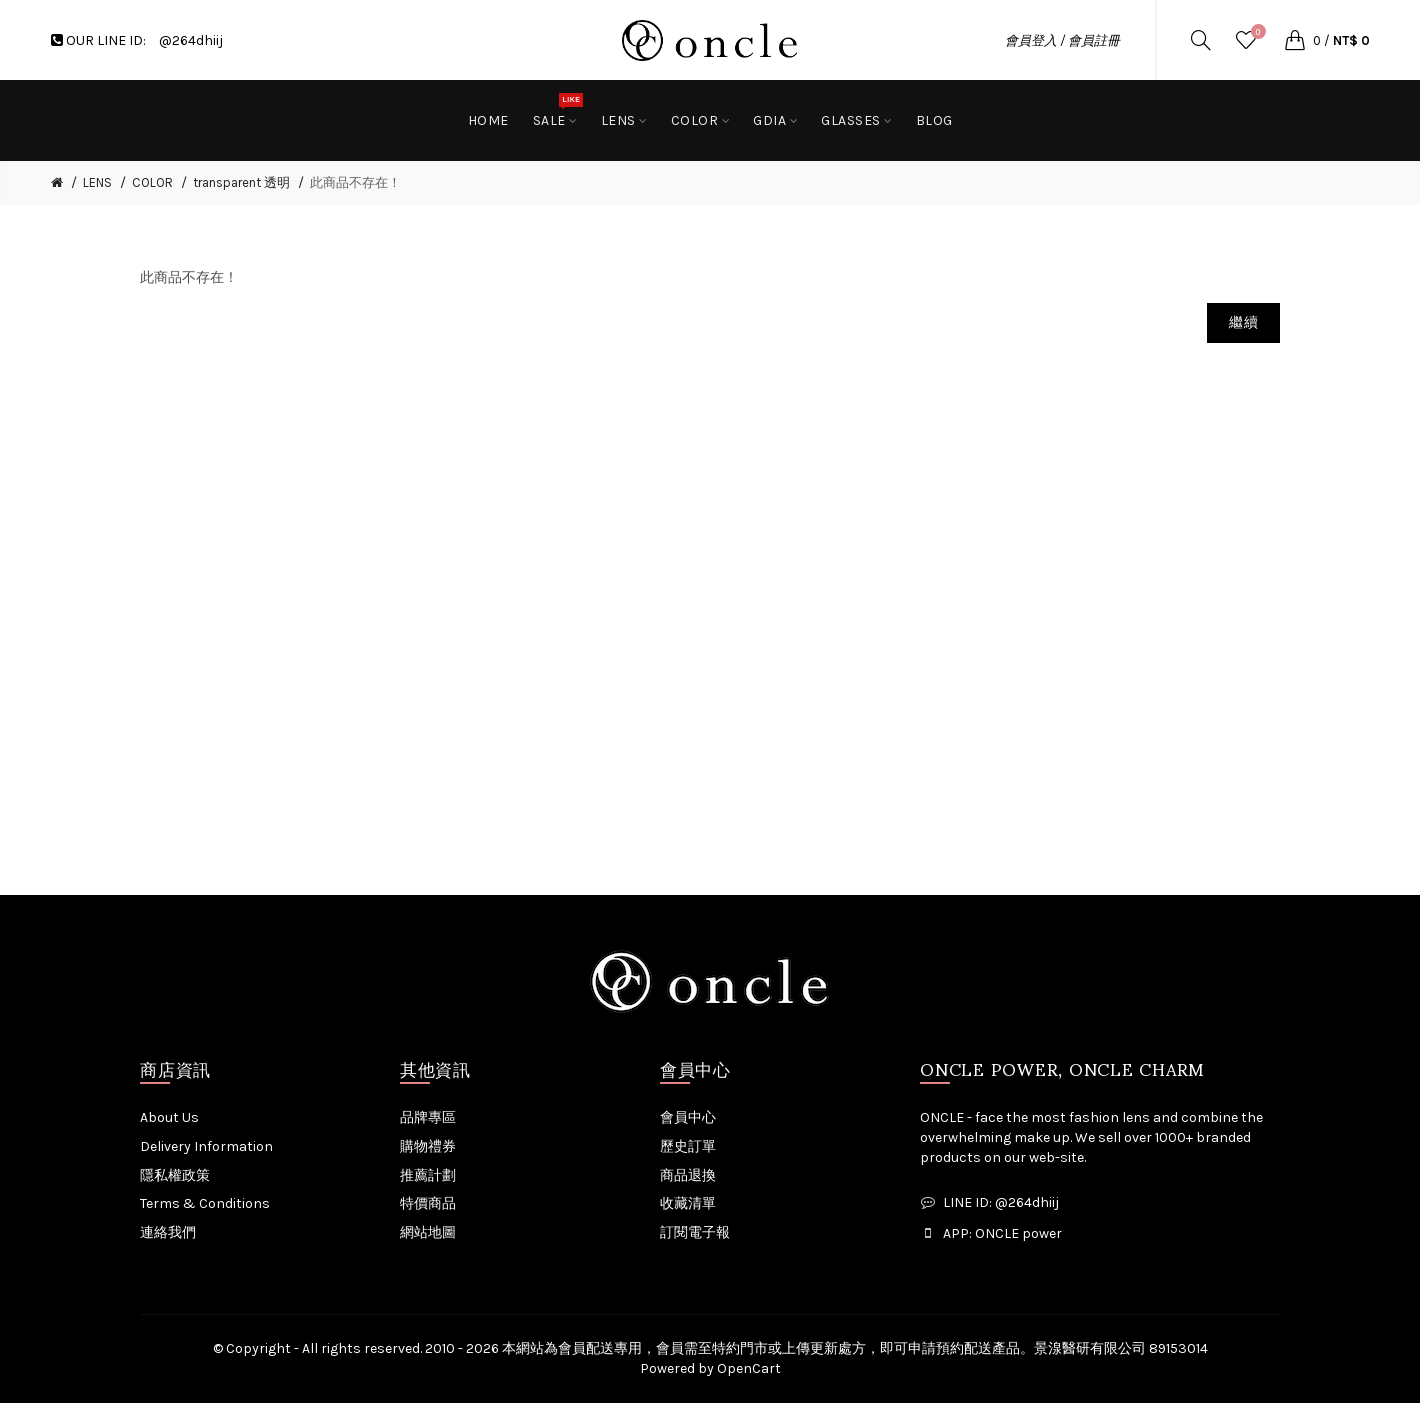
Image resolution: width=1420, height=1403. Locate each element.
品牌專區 (428, 1117)
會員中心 (688, 1117)
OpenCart (749, 1368)
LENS (97, 182)
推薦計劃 (428, 1175)
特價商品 (428, 1203)
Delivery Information (206, 1146)
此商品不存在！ (355, 182)
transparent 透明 (241, 182)
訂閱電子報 (695, 1232)
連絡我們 (168, 1232)
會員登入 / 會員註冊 (1062, 40)
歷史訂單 (688, 1146)
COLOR (152, 182)
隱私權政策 (175, 1175)
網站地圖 (428, 1232)
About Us (169, 1117)
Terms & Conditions (205, 1203)
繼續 (1243, 322)
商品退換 (688, 1175)
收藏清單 (688, 1203)
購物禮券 (428, 1146)
